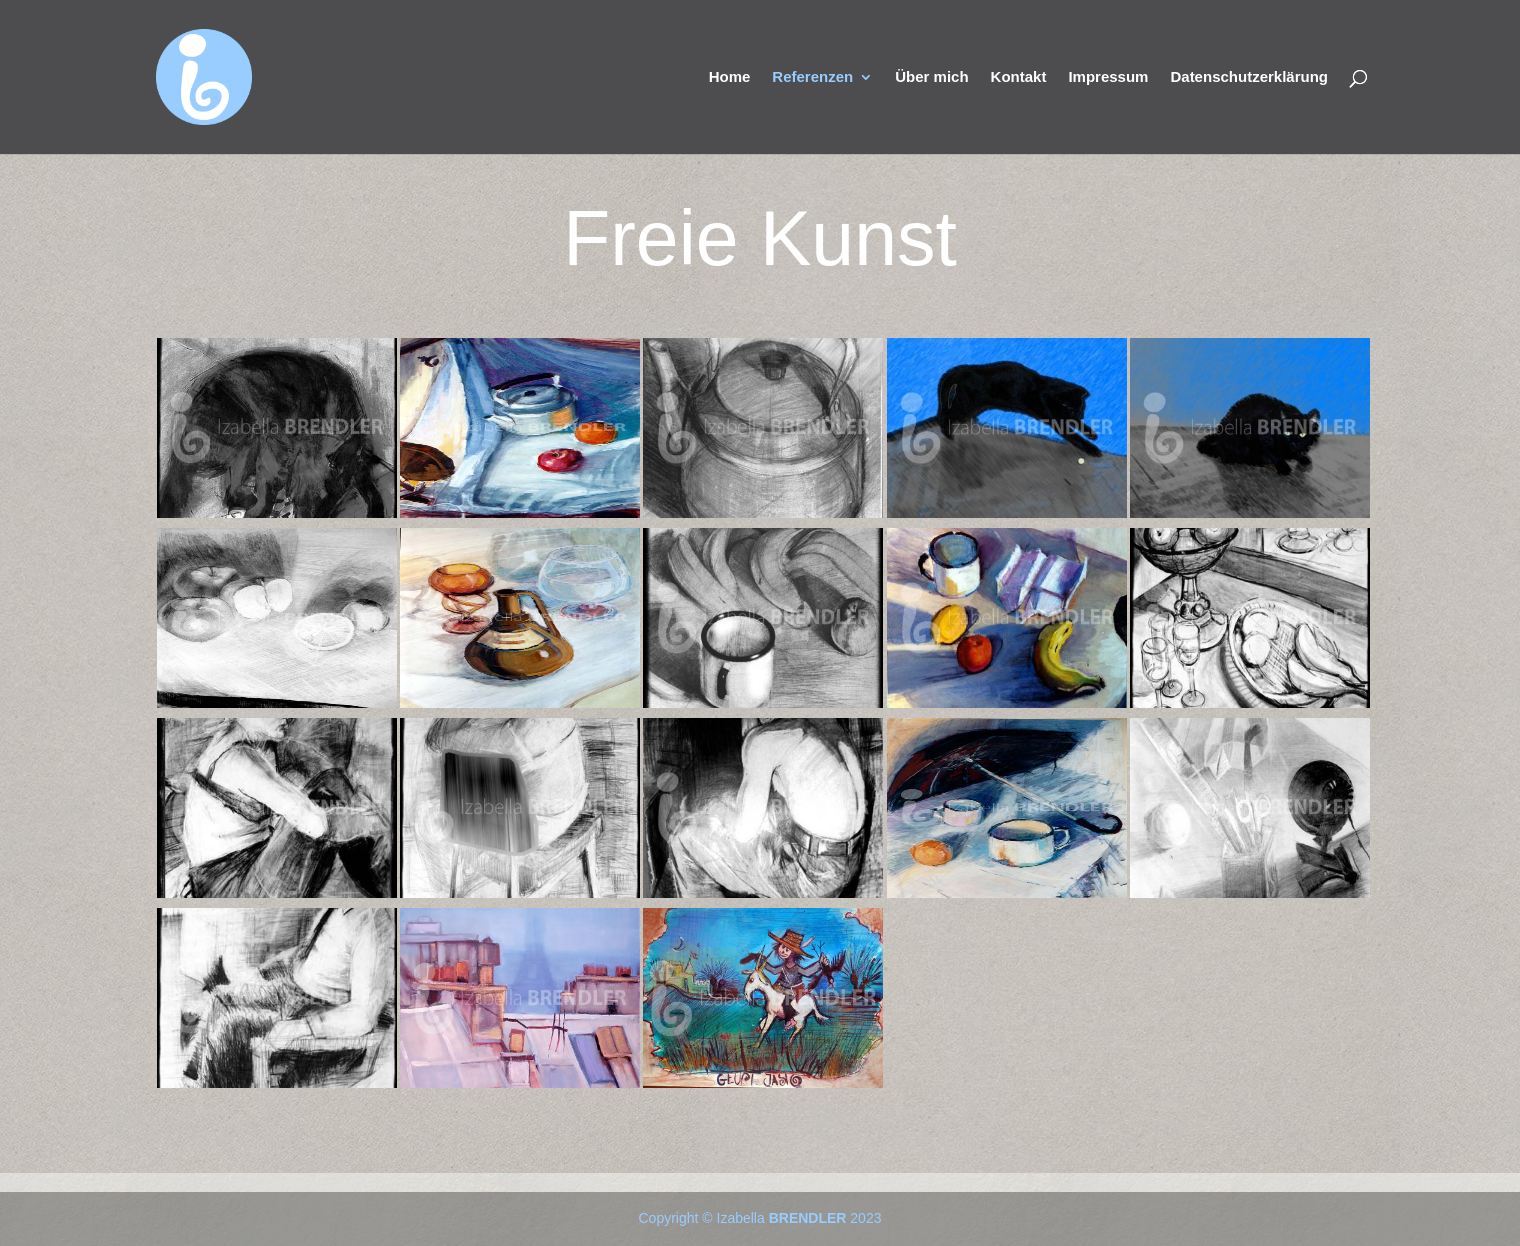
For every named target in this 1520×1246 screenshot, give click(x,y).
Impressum (1108, 77)
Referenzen (812, 77)
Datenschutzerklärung (1249, 77)
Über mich (931, 77)
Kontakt (1019, 77)
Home (730, 77)
